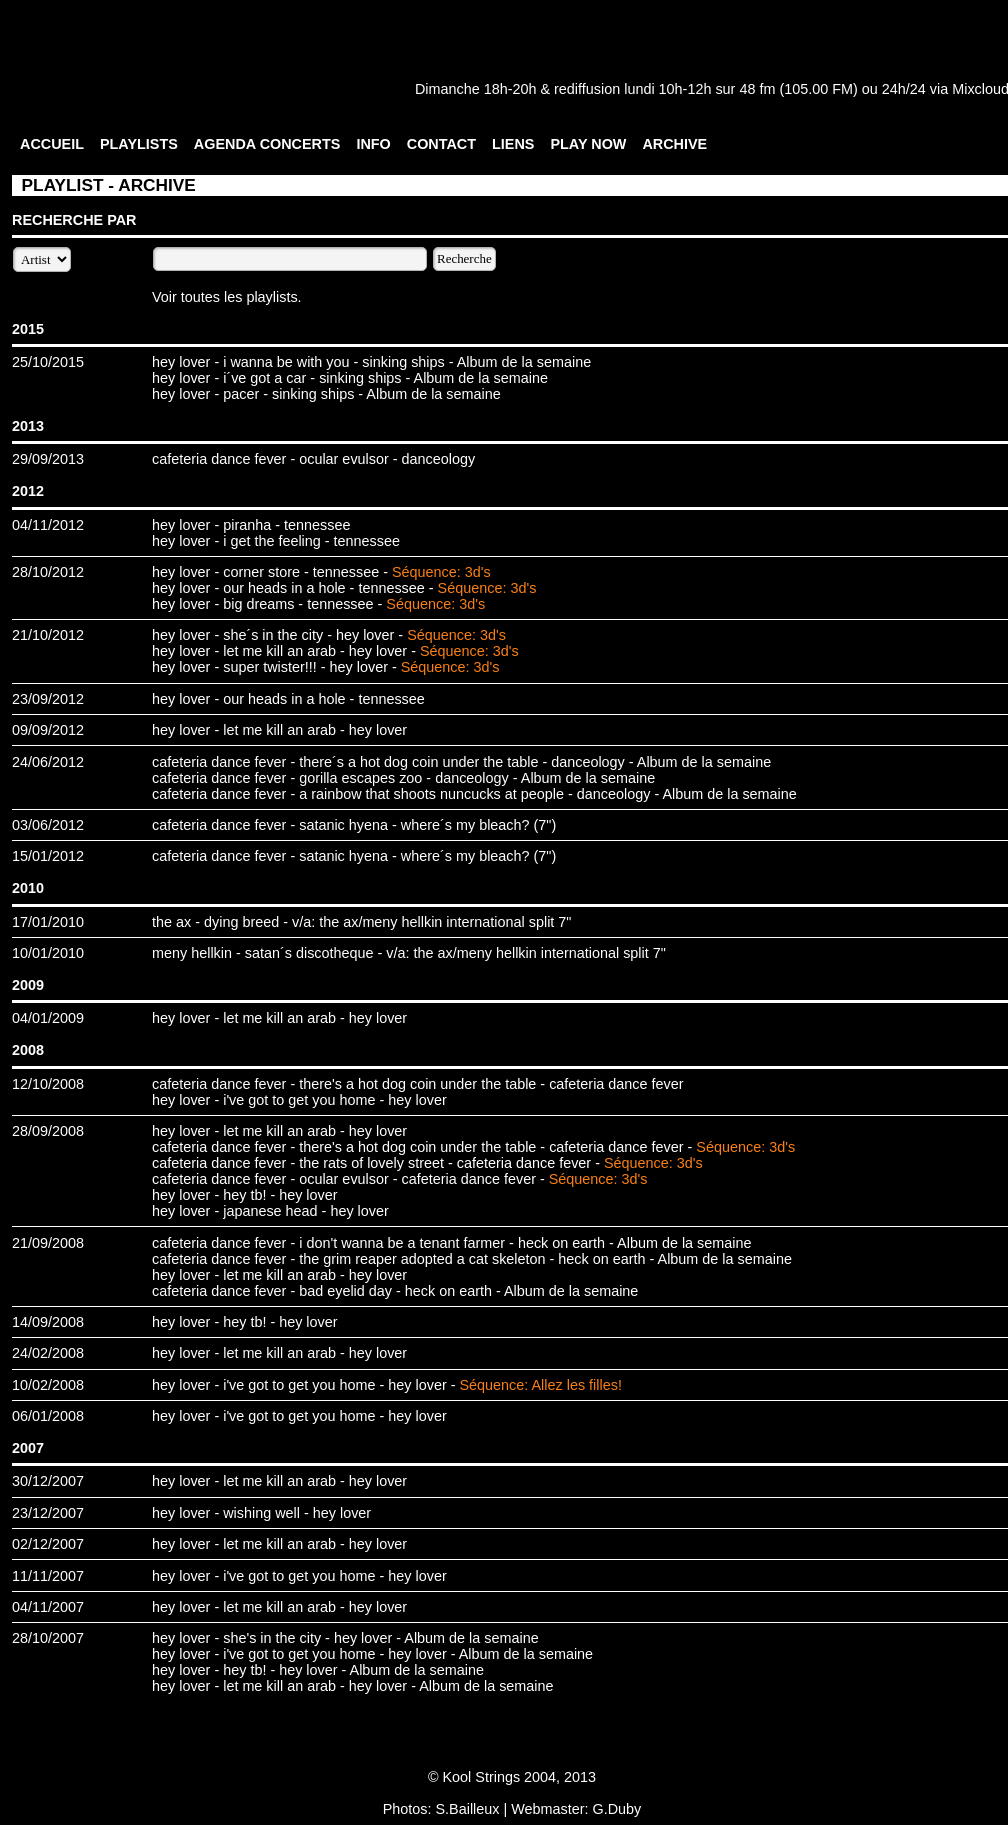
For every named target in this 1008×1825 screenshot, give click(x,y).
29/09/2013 (48, 459)
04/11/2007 (48, 1607)
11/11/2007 (48, 1576)
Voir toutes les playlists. (227, 297)
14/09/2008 (48, 1322)
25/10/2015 (48, 362)
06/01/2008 (48, 1416)
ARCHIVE (674, 144)
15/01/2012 (48, 856)
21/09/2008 (48, 1243)
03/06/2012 (48, 825)
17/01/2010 (48, 922)
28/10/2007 (48, 1638)
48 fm (757, 89)
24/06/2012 (48, 762)
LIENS (513, 144)
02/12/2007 (48, 1544)
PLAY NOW (588, 144)
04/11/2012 (48, 525)
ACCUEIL (52, 144)
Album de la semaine (524, 362)
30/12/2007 (48, 1481)
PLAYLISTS (139, 144)
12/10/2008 (48, 1084)
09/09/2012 (48, 730)
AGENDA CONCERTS (267, 144)
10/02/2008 (48, 1385)
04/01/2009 (48, 1018)
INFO (373, 144)
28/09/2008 (48, 1131)
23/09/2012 (48, 699)
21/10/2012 (48, 635)
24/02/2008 (48, 1353)
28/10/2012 (48, 572)
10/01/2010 (48, 953)
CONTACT (441, 144)
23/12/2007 (48, 1513)
